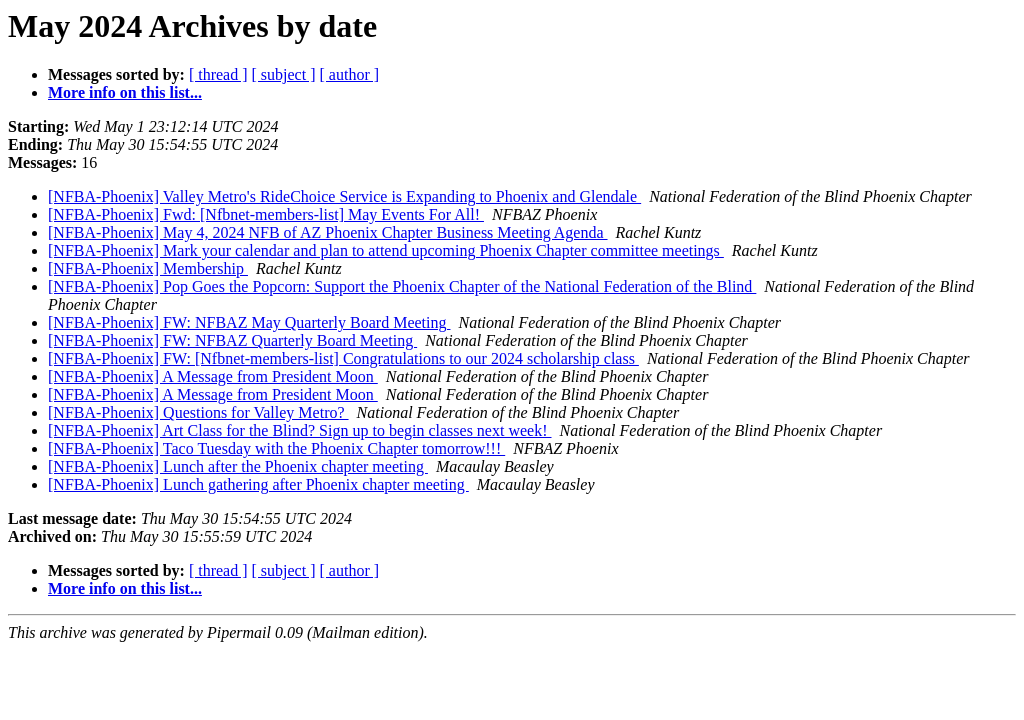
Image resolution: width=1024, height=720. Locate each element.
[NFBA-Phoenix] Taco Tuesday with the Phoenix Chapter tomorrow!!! (276, 448)
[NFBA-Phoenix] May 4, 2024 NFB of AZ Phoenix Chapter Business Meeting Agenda (328, 232)
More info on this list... (125, 92)
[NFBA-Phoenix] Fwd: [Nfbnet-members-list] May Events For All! (266, 214)
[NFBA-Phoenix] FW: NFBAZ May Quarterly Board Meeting (249, 322)
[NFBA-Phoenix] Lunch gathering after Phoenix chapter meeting (258, 484)
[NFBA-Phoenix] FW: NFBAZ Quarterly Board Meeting (232, 340)
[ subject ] (284, 74)
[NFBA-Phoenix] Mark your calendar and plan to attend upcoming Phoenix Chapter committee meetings (386, 250)
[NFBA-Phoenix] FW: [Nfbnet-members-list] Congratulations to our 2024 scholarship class (343, 358)
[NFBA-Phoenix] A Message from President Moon (213, 376)
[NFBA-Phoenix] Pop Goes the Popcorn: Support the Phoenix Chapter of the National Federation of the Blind (402, 286)
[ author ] (350, 74)
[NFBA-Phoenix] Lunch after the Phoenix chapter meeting (238, 466)
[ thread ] (218, 74)
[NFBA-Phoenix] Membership (148, 268)
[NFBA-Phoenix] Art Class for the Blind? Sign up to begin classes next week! (300, 430)
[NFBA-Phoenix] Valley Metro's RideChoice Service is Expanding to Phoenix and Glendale (344, 196)
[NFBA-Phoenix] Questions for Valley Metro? (198, 412)
